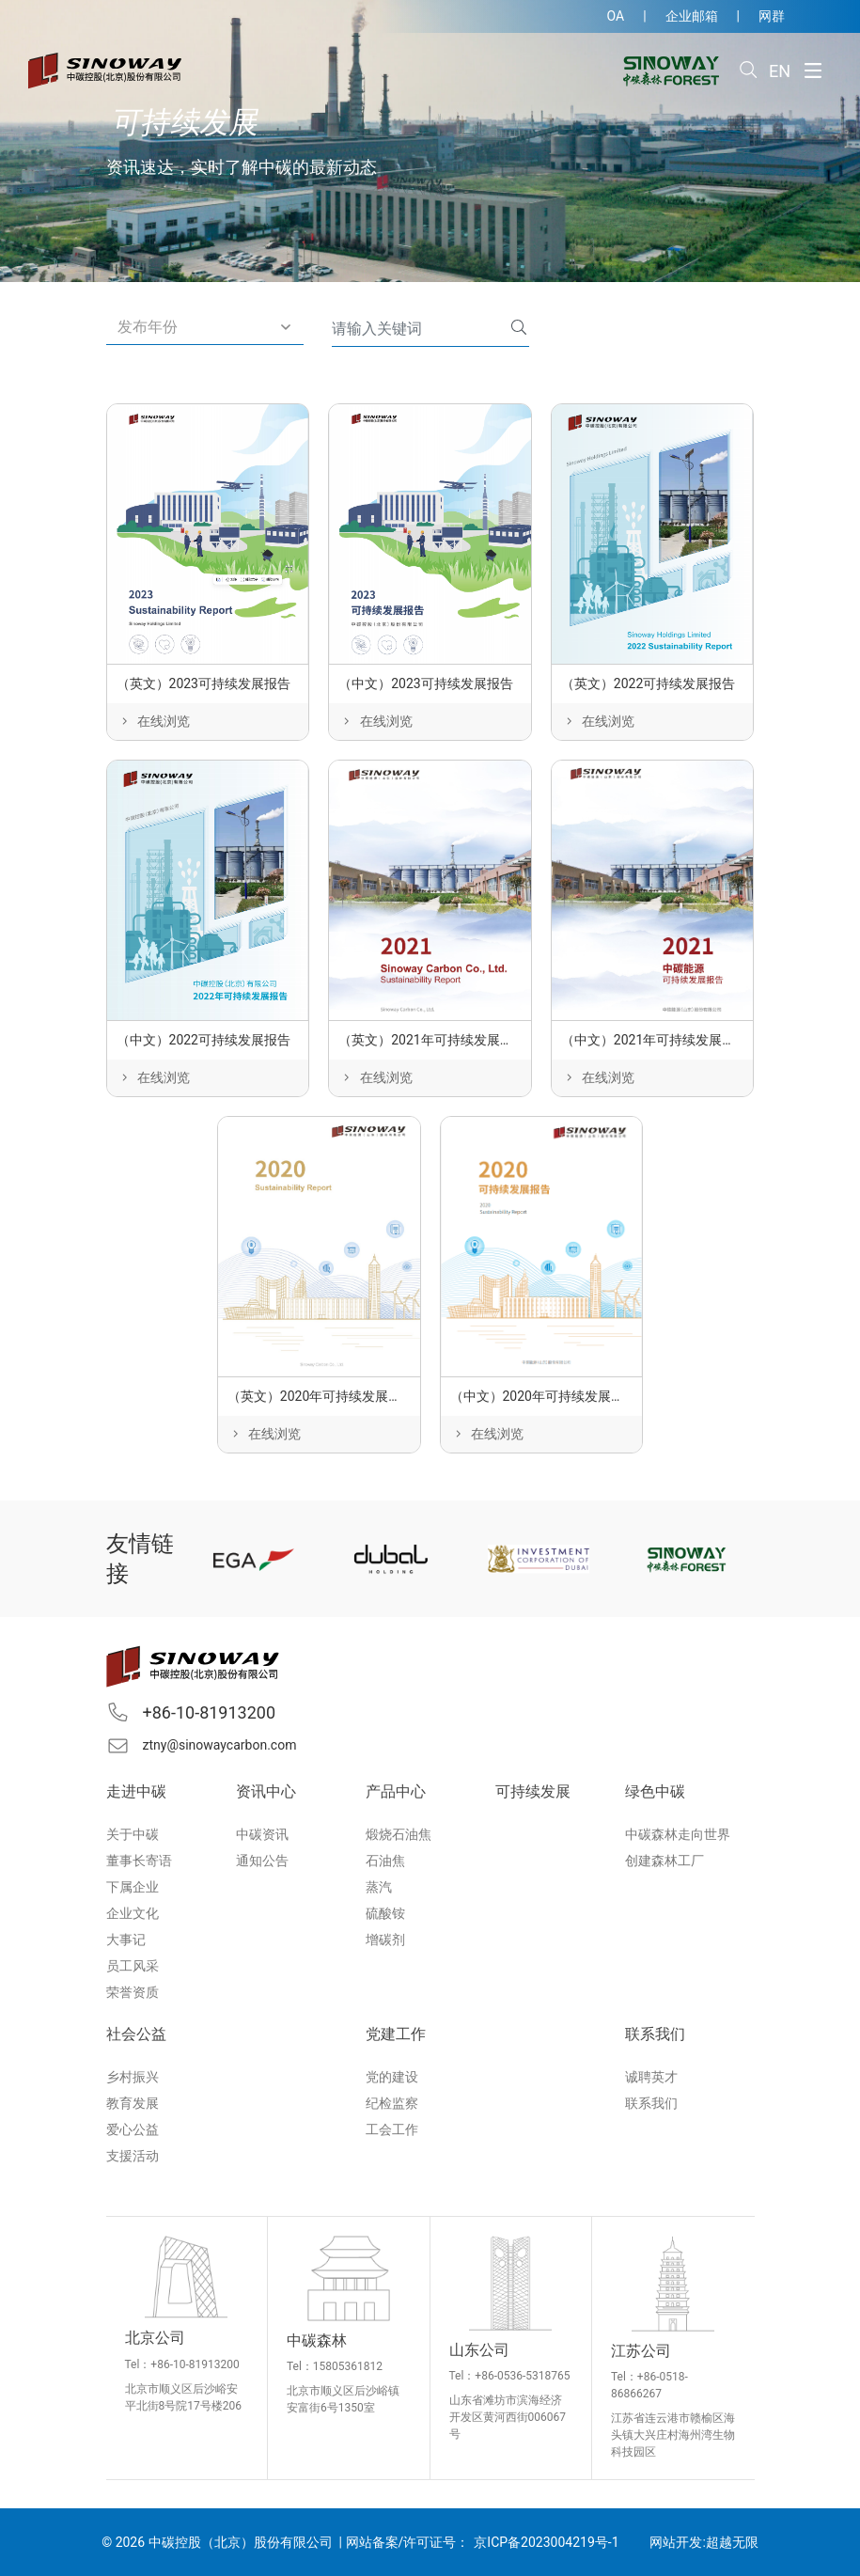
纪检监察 (392, 2103)
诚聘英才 (651, 2076)
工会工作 (392, 2129)
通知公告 (262, 1860)
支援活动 (132, 2155)
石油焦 (385, 1860)
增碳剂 (385, 1939)
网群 (771, 16)
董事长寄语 (139, 1860)
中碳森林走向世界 (677, 1834)
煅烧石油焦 (398, 1834)
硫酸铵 (385, 1913)
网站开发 (675, 2542)
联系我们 (651, 2103)
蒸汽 (379, 1886)
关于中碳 (132, 1834)
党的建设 (392, 2076)
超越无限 (732, 2542)
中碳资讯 (262, 1834)
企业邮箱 (691, 16)
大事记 (126, 1939)
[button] (205, 327)
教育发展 (132, 2103)
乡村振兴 (132, 2076)
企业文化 (132, 1913)
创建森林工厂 (664, 1860)
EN (779, 71)
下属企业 (132, 1886)
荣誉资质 (132, 1992)
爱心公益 (132, 2129)
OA (616, 16)
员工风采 (132, 1965)
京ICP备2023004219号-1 (546, 2542)
